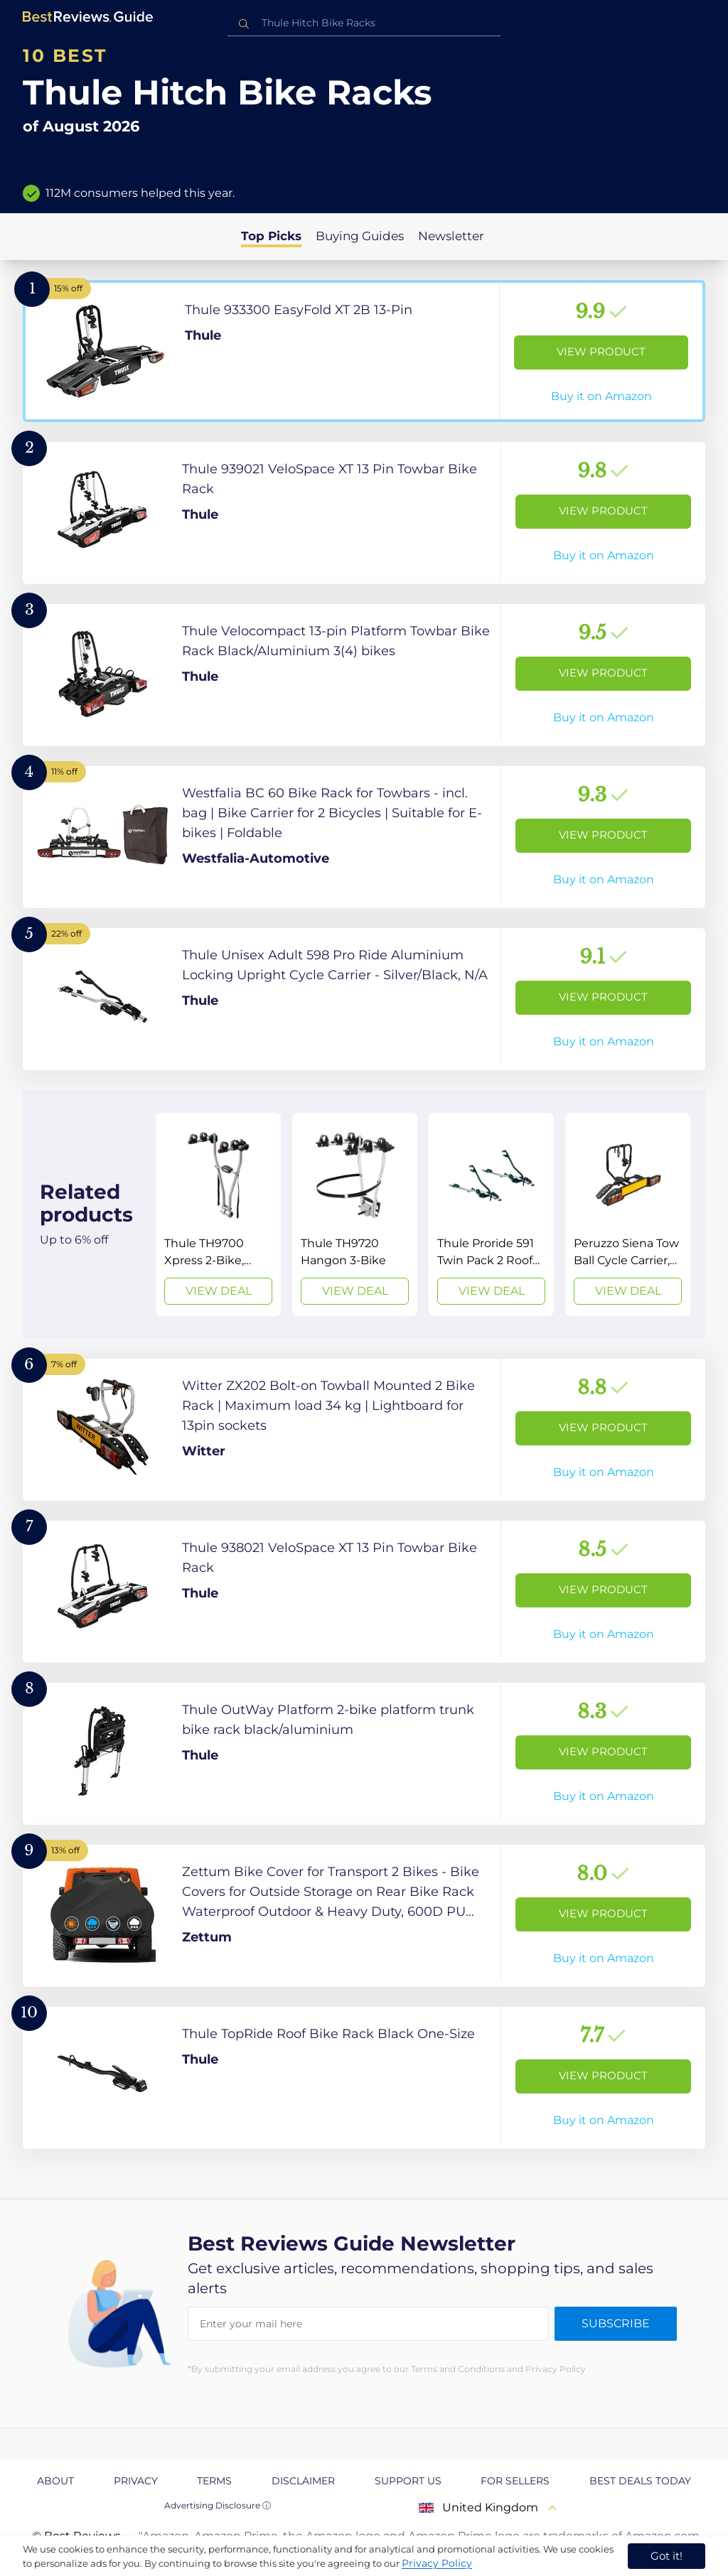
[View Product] (364, 351)
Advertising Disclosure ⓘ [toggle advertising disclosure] (217, 2505)
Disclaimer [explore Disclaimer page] (303, 2480)
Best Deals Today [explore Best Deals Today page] (640, 2480)
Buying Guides (360, 236)
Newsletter (451, 236)
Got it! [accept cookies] (666, 2555)
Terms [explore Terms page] (214, 2480)
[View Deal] (218, 1214)
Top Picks (271, 236)
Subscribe (616, 2323)
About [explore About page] (55, 2480)
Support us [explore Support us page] (408, 2480)
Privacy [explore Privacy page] (136, 2480)
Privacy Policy (437, 2563)
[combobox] (364, 23)
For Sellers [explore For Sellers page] (515, 2480)
